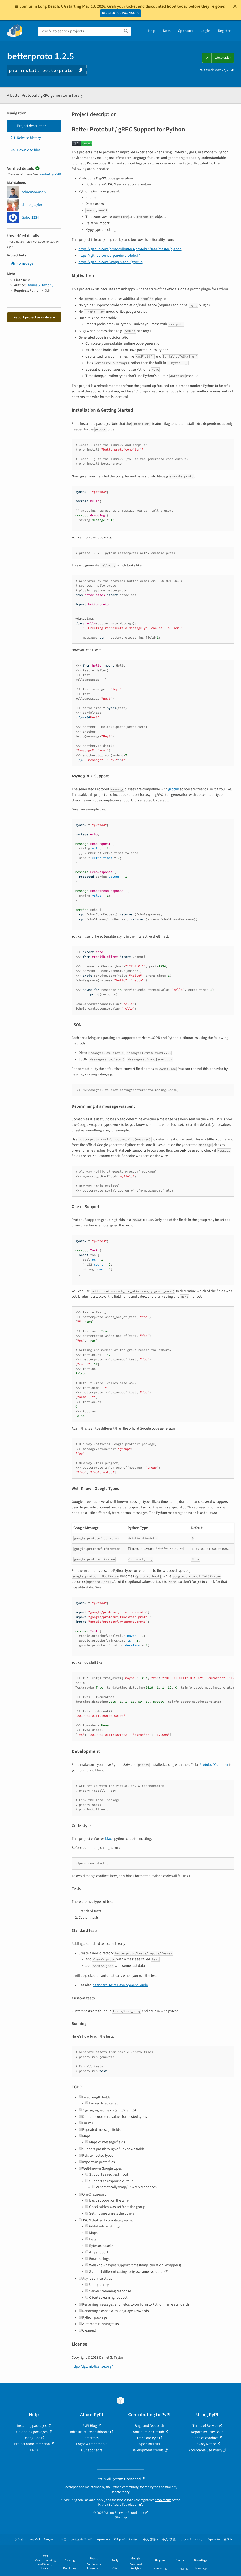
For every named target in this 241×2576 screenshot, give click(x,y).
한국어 (228, 2540)
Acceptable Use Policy (205, 2450)
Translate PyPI (148, 2437)
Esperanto (213, 2540)
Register (224, 30)
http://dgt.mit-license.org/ (92, 2366)
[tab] (34, 126)
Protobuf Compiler (214, 1764)
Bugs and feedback (149, 2425)
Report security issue (207, 2431)
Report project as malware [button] (34, 317)
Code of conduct (205, 2437)
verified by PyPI (50, 174)
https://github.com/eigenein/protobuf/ (109, 255)
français (48, 2540)
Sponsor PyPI (149, 2443)
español (35, 2540)
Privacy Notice (205, 2443)
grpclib (173, 789)
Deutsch (134, 2540)
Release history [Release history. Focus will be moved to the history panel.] (26, 137)
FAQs (34, 2450)
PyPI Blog (89, 2425)
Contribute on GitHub (147, 2431)
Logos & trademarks (91, 2443)
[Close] (235, 6)
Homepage (22, 263)
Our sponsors (91, 2450)
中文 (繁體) (169, 2540)
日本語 (62, 2540)
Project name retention (32, 2443)
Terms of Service (205, 2425)
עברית (199, 2540)
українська (103, 2540)
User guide (32, 2437)
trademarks (163, 2500)
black (109, 1838)
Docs (167, 30)
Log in (205, 30)
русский (186, 2540)
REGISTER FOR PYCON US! (119, 13)
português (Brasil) (81, 2540)
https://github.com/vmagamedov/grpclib (111, 262)
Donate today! (121, 2492)
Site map (120, 2517)
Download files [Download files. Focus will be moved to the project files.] (25, 150)
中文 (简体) (150, 2540)
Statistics (92, 2437)
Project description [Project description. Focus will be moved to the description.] (29, 125)
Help (151, 30)
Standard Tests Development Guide (120, 1985)
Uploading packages (32, 2431)
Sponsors (185, 30)
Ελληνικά (119, 2540)
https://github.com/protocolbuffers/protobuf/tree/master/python (130, 249)
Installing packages (32, 2425)
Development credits (147, 2450)
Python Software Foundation (118, 2504)
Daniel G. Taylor (39, 285)
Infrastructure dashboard (90, 2431)
